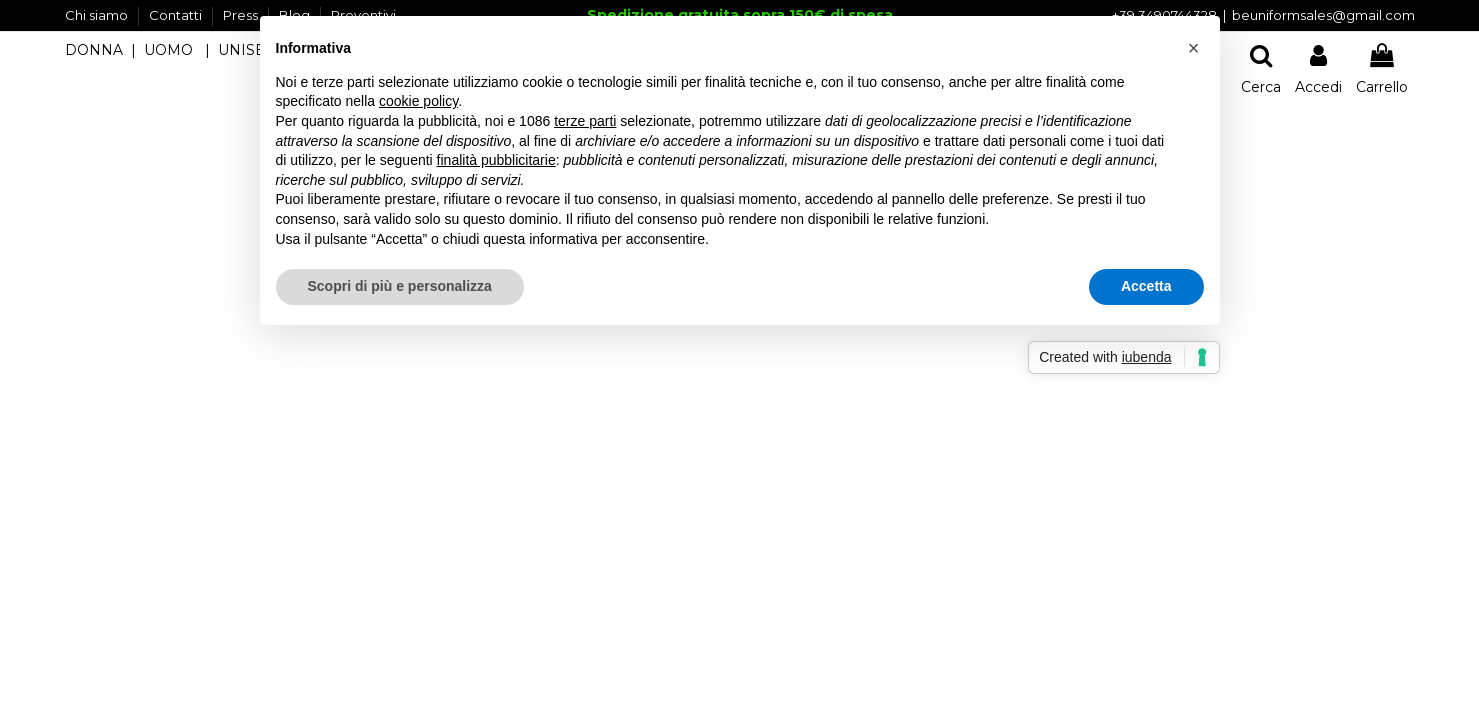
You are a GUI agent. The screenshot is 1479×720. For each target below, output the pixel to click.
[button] (1194, 48)
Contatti (177, 15)
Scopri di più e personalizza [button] (400, 286)
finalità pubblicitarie (496, 160)
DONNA (94, 50)
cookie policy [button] (418, 101)
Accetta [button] (1146, 286)
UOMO (168, 50)
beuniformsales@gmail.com (1323, 15)
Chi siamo (98, 15)
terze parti (585, 121)
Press (242, 15)
